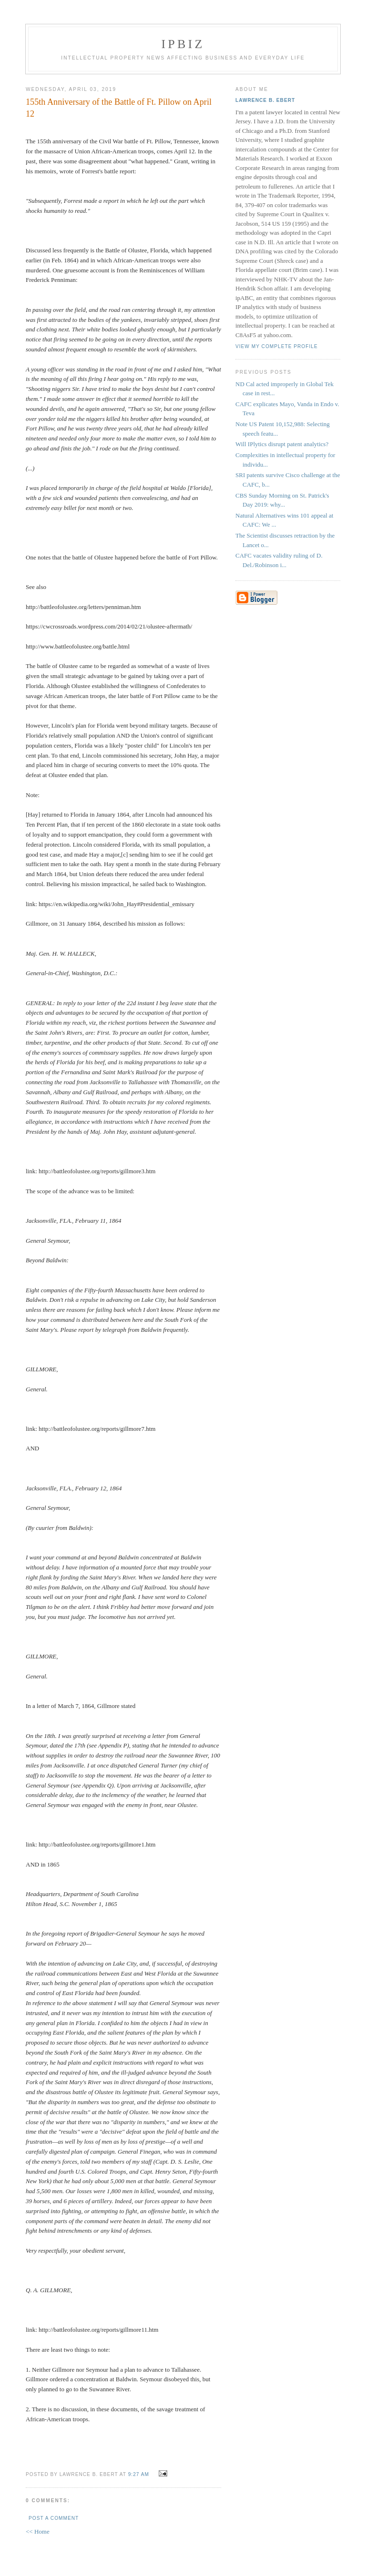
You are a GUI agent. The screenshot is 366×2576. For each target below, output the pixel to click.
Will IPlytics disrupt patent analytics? (281, 444)
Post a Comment (54, 2518)
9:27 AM (138, 2474)
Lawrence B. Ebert (265, 100)
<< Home (38, 2531)
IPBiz (183, 44)
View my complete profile (276, 346)
